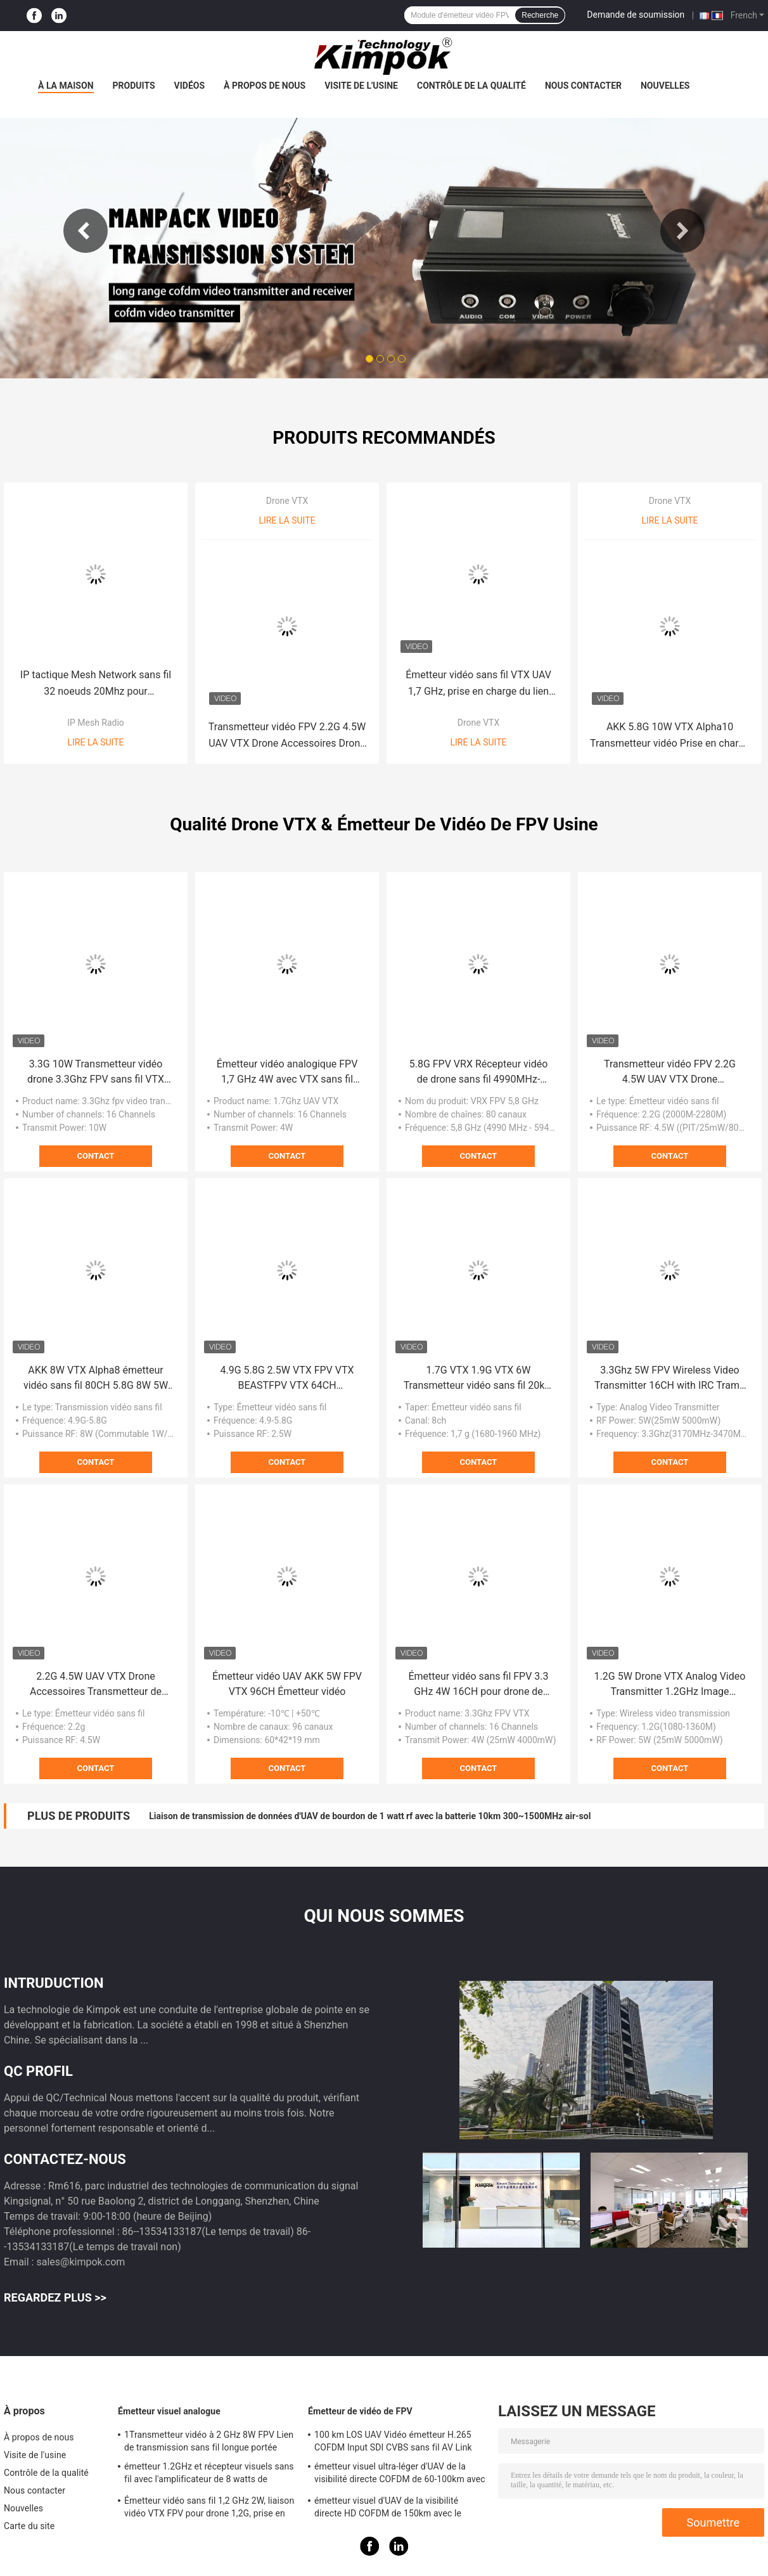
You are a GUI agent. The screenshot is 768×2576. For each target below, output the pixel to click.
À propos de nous (264, 85)
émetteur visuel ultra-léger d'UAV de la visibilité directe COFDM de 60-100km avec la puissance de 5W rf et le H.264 (399, 2474)
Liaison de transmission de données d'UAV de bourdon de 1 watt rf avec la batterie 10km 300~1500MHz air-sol (370, 1816)
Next (682, 231)
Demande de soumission (635, 15)
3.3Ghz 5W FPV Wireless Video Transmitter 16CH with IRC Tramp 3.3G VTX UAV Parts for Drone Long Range (669, 1378)
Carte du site (29, 2526)
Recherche (540, 15)
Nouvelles (665, 85)
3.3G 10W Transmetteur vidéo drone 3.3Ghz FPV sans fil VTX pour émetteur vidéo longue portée (95, 1072)
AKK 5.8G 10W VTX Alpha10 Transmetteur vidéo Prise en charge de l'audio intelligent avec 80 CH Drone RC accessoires (670, 736)
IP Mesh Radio (95, 723)
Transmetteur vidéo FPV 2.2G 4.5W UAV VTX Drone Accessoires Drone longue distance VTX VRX (287, 736)
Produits (134, 85)
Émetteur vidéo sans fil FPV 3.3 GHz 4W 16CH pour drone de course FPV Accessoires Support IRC (478, 1684)
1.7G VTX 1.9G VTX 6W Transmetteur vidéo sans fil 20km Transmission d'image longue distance (479, 1378)
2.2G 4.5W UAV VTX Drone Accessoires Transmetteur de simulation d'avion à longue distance (96, 1684)
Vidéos (189, 85)
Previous (85, 231)
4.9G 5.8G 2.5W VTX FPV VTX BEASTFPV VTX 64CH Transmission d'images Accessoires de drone (287, 1378)
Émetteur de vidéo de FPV (360, 2411)
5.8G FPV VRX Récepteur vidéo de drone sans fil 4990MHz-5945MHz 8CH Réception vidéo (478, 1072)
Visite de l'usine (361, 85)
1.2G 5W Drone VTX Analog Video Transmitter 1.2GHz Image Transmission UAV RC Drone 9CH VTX (670, 1684)
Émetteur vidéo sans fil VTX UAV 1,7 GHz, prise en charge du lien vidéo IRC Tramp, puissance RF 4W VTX (478, 684)
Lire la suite (96, 742)
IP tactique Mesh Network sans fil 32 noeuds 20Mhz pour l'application (95, 684)
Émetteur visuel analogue (169, 2411)
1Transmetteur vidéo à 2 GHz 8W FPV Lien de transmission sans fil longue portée (208, 2441)
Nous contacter (583, 85)
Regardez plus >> (55, 2297)
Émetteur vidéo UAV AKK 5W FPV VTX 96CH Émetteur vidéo (287, 1683)
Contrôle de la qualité (471, 85)
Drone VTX (287, 501)
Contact (96, 1156)
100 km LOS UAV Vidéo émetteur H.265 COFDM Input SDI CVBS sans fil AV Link (393, 2441)
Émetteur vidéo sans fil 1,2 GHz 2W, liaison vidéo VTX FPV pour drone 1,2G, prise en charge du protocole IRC (209, 2509)
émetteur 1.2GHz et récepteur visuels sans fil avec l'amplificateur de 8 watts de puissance (209, 2474)
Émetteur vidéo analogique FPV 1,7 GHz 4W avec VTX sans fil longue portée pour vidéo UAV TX (287, 1072)
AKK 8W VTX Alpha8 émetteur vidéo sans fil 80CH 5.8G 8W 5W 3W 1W (95, 1378)
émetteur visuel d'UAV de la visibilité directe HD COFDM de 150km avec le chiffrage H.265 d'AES (387, 2509)
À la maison (66, 85)
